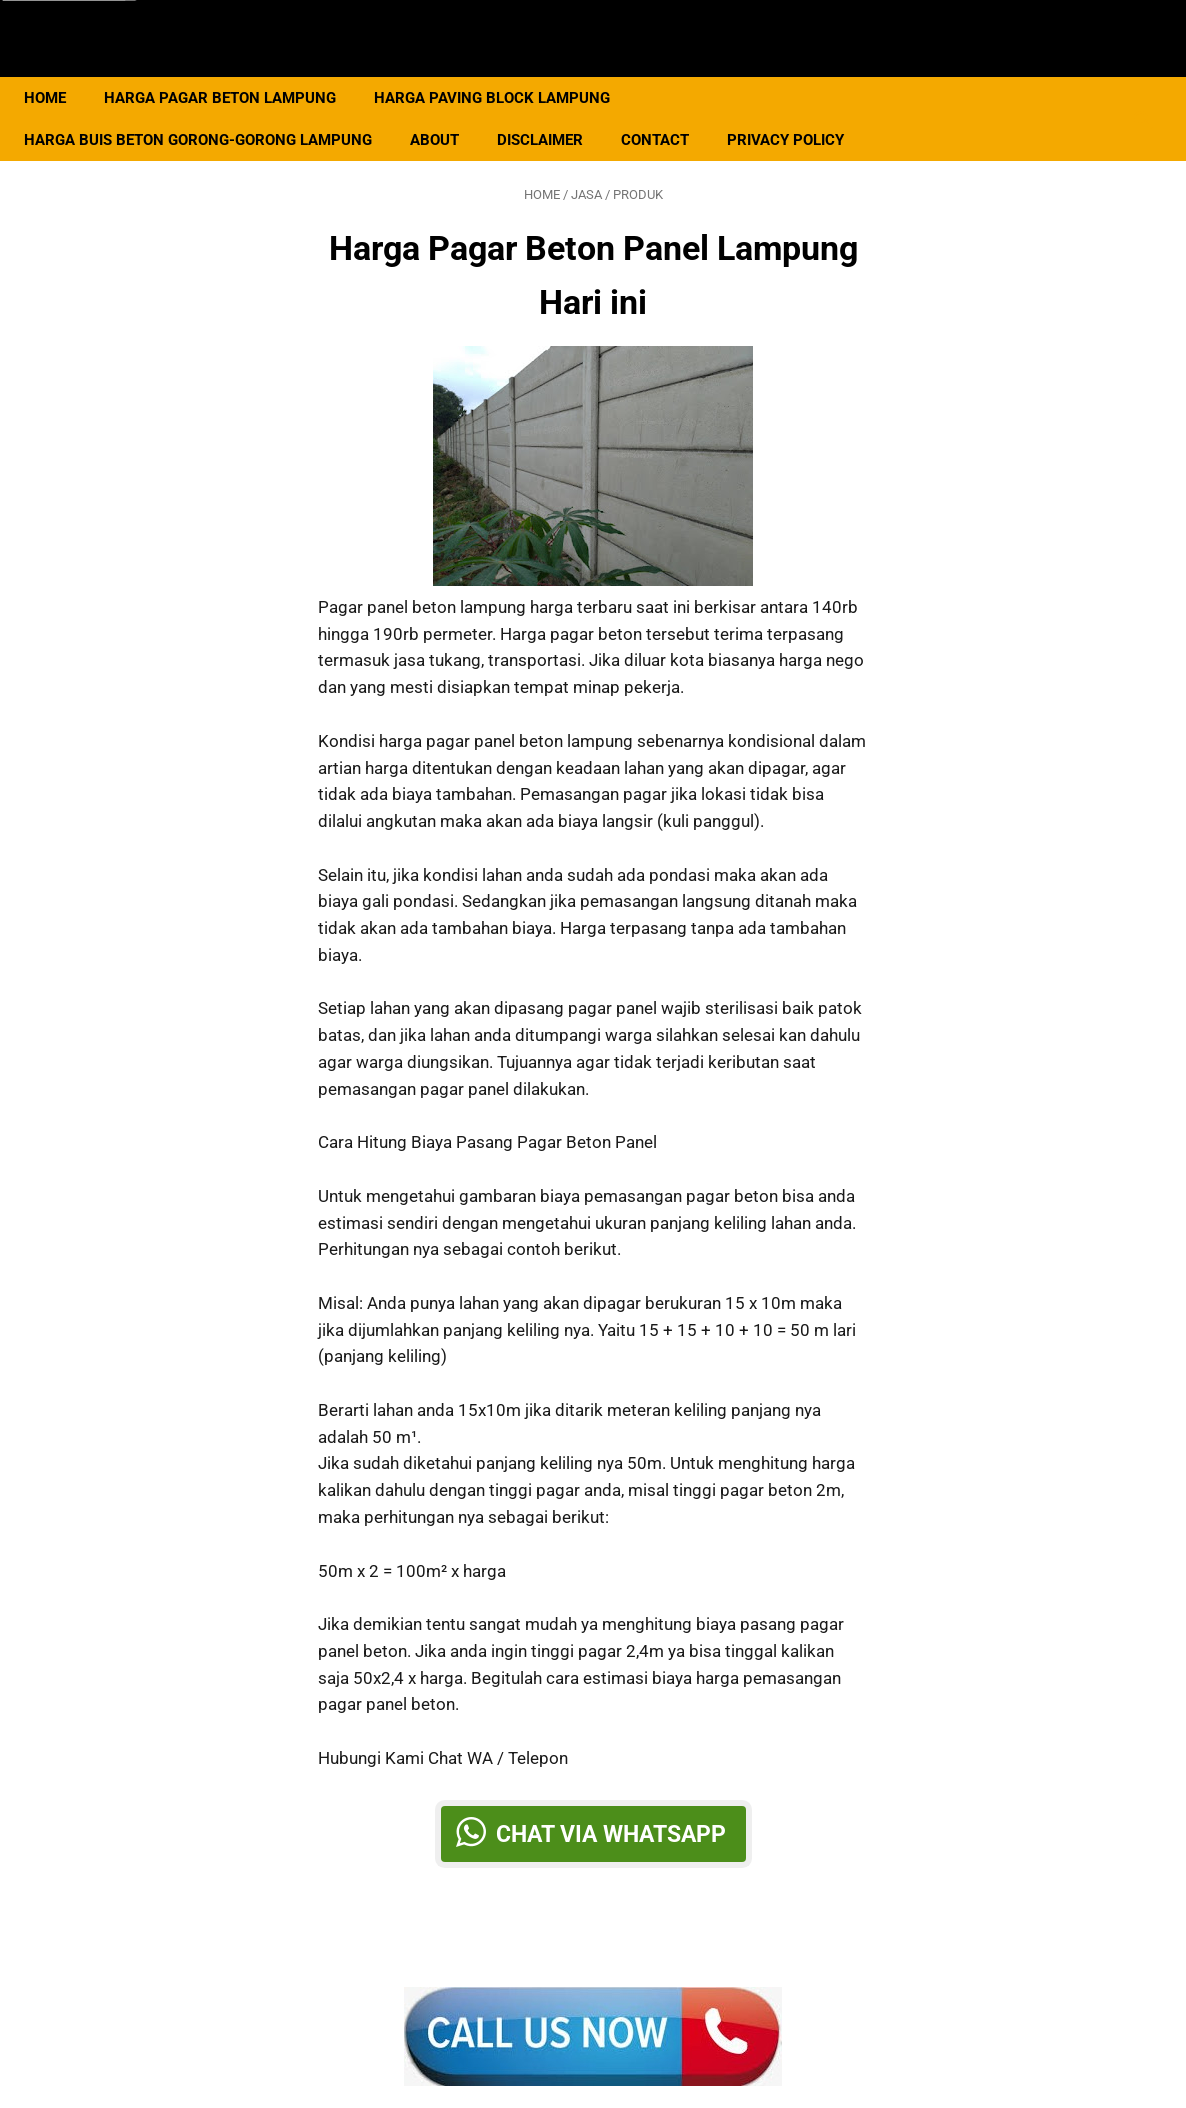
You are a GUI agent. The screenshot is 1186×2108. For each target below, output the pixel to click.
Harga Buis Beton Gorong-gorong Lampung (210, 111)
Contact (667, 111)
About (446, 111)
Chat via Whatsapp (610, 1817)
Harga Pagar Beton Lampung (232, 69)
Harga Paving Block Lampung (504, 69)
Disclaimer (552, 111)
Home (57, 69)
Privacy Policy (797, 111)
